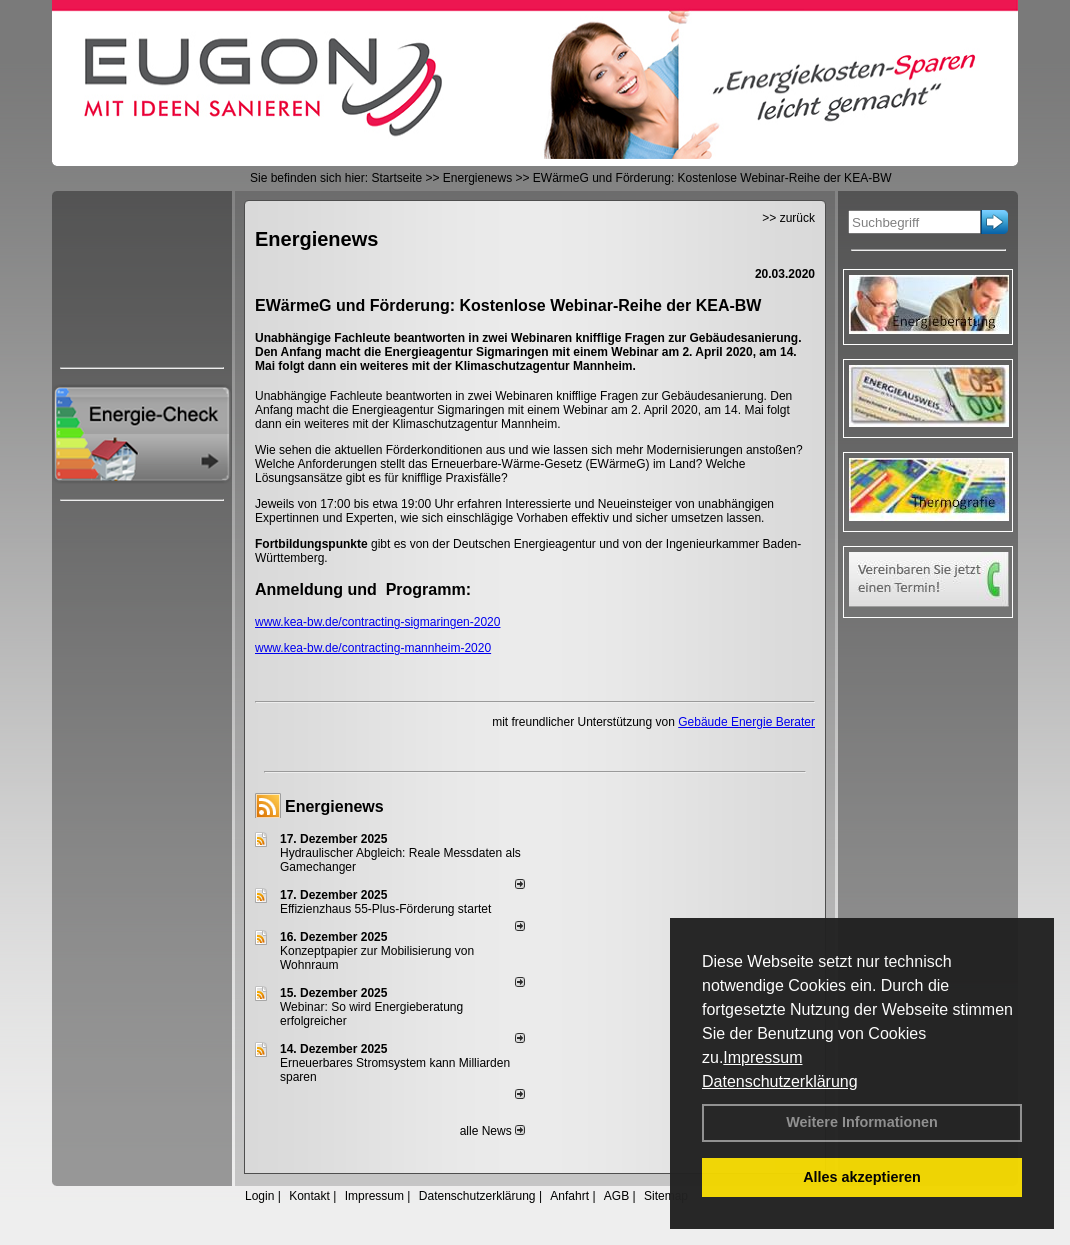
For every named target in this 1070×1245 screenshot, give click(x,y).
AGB (616, 1196)
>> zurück (788, 218)
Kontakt (309, 1196)
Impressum (762, 1057)
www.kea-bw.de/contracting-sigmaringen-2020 (377, 622)
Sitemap (666, 1196)
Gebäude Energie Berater (746, 722)
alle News (492, 1131)
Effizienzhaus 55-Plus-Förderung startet (385, 909)
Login (259, 1196)
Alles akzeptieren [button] (862, 1177)
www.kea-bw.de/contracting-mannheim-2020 (373, 648)
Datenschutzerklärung (780, 1081)
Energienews (334, 806)
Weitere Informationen (862, 1122)
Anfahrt (569, 1196)
